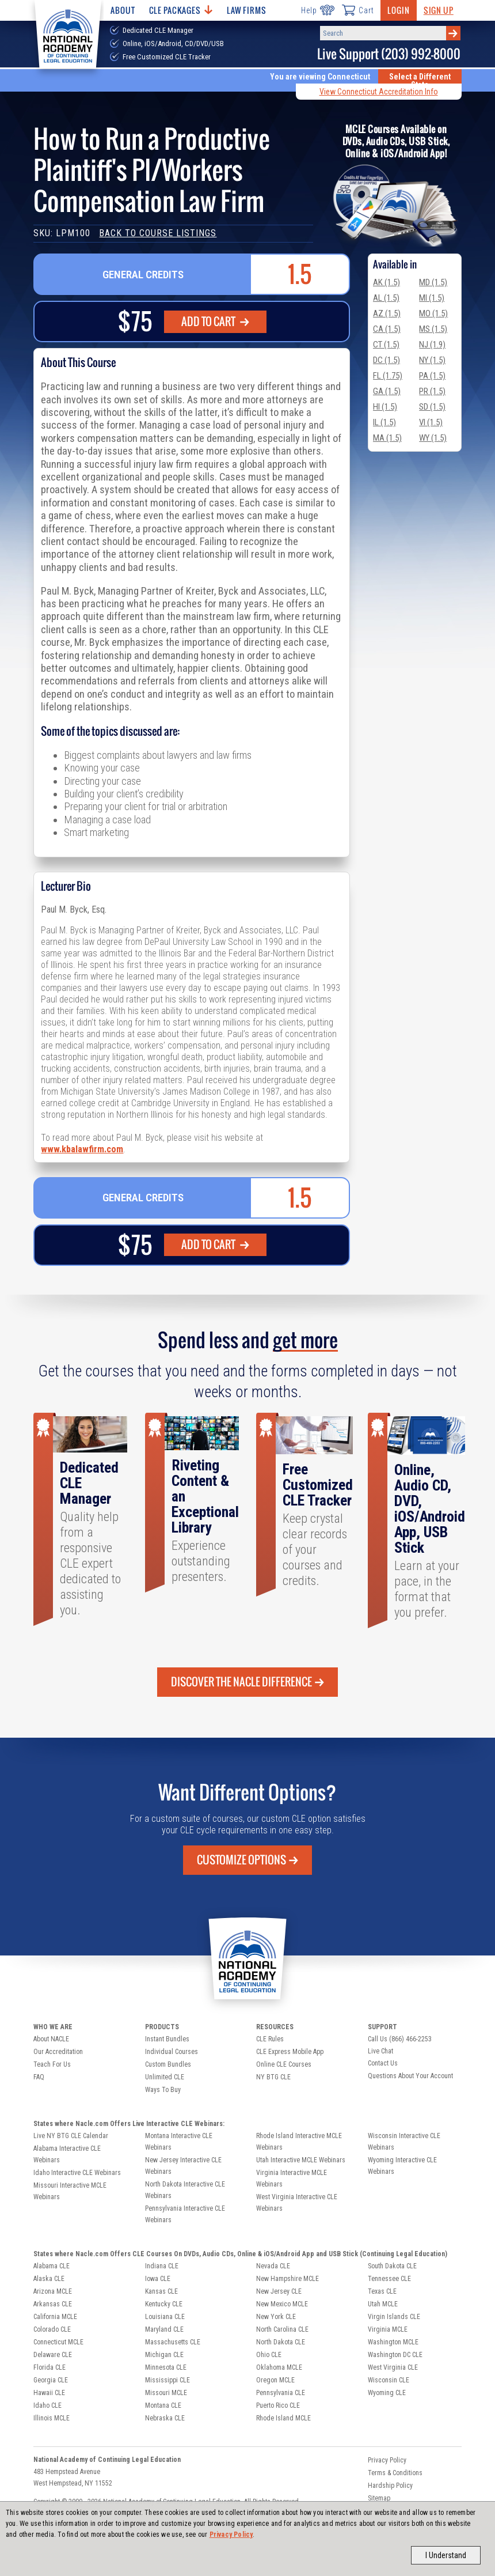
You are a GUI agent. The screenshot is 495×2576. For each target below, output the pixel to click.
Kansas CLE (161, 2291)
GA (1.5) (387, 391)
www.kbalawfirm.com (82, 1149)
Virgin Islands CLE (394, 2317)
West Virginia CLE (393, 2367)
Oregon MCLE (275, 2380)
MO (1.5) (433, 313)
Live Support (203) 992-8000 (388, 53)
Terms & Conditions (395, 2473)
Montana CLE (163, 2405)
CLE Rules (270, 2039)
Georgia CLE (50, 2380)
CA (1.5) (387, 329)
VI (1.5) (431, 422)
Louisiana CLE (165, 2317)
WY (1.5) (433, 438)
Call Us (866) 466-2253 (400, 2039)
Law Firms (246, 10)
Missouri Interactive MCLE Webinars (69, 2191)
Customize (247, 1860)
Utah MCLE (383, 2304)
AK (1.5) (386, 282)
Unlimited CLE (164, 2077)
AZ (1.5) (387, 313)
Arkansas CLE (52, 2304)
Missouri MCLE (166, 2393)
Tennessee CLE (389, 2279)
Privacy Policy (231, 2534)
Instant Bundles (167, 2039)
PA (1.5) (432, 375)
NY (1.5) (432, 360)
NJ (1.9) (432, 344)
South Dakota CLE (392, 2266)
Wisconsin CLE (388, 2380)
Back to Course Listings (157, 233)
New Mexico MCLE (282, 2304)
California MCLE (55, 2317)
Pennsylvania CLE (280, 2393)
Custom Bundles (168, 2064)
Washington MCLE (393, 2342)
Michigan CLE (164, 2355)
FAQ (38, 2077)
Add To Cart (215, 321)
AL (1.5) (386, 298)
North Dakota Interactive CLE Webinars (185, 2190)
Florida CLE (49, 2367)
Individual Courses (171, 2052)
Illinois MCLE (51, 2418)
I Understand (445, 2555)
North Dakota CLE (280, 2342)
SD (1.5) (432, 407)
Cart (357, 10)
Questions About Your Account (410, 2076)
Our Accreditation (58, 2052)
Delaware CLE (52, 2355)
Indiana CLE (161, 2266)
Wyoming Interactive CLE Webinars (402, 2166)
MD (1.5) (433, 282)
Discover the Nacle (247, 1682)
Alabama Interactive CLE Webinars (67, 2154)
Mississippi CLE (167, 2380)
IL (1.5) (384, 422)
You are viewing (320, 76)
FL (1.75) (387, 375)
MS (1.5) (433, 329)
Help (317, 10)
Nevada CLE (273, 2266)
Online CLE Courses (283, 2064)
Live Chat (380, 2051)
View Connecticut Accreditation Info (378, 91)
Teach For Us (52, 2064)
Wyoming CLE (387, 2393)
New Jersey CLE (279, 2291)
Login (398, 10)
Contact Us (383, 2063)
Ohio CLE (268, 2355)
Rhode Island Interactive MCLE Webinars (299, 2141)
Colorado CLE (52, 2329)
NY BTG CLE (273, 2077)
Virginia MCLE (388, 2329)
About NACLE (51, 2039)
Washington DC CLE (395, 2355)
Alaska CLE (48, 2279)
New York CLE (276, 2317)
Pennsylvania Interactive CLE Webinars (185, 2214)
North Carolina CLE (282, 2329)
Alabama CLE (51, 2266)
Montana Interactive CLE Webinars (178, 2141)
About (123, 10)
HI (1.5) (385, 407)
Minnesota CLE (165, 2367)
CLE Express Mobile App (289, 2052)
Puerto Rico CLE (278, 2405)
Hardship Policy (390, 2486)
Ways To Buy (163, 2090)
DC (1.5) (386, 360)
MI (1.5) (431, 298)
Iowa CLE (157, 2279)
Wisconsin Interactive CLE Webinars (404, 2141)
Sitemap (379, 2498)
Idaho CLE (47, 2405)
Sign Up (439, 10)
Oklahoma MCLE (279, 2367)
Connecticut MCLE (58, 2342)
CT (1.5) (386, 344)
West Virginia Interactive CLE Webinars (296, 2202)
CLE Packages (180, 10)
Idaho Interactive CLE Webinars (77, 2173)
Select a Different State (420, 80)
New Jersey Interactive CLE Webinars (183, 2166)
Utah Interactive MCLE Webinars (300, 2160)
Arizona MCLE (52, 2291)
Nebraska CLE (165, 2418)
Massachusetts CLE (172, 2342)
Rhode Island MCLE (283, 2418)
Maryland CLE (164, 2329)
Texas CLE (382, 2291)
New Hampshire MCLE (287, 2279)
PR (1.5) (432, 391)
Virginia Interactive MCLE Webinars (291, 2178)
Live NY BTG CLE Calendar (70, 2136)
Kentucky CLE (163, 2304)
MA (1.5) (387, 438)
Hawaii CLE (49, 2393)
